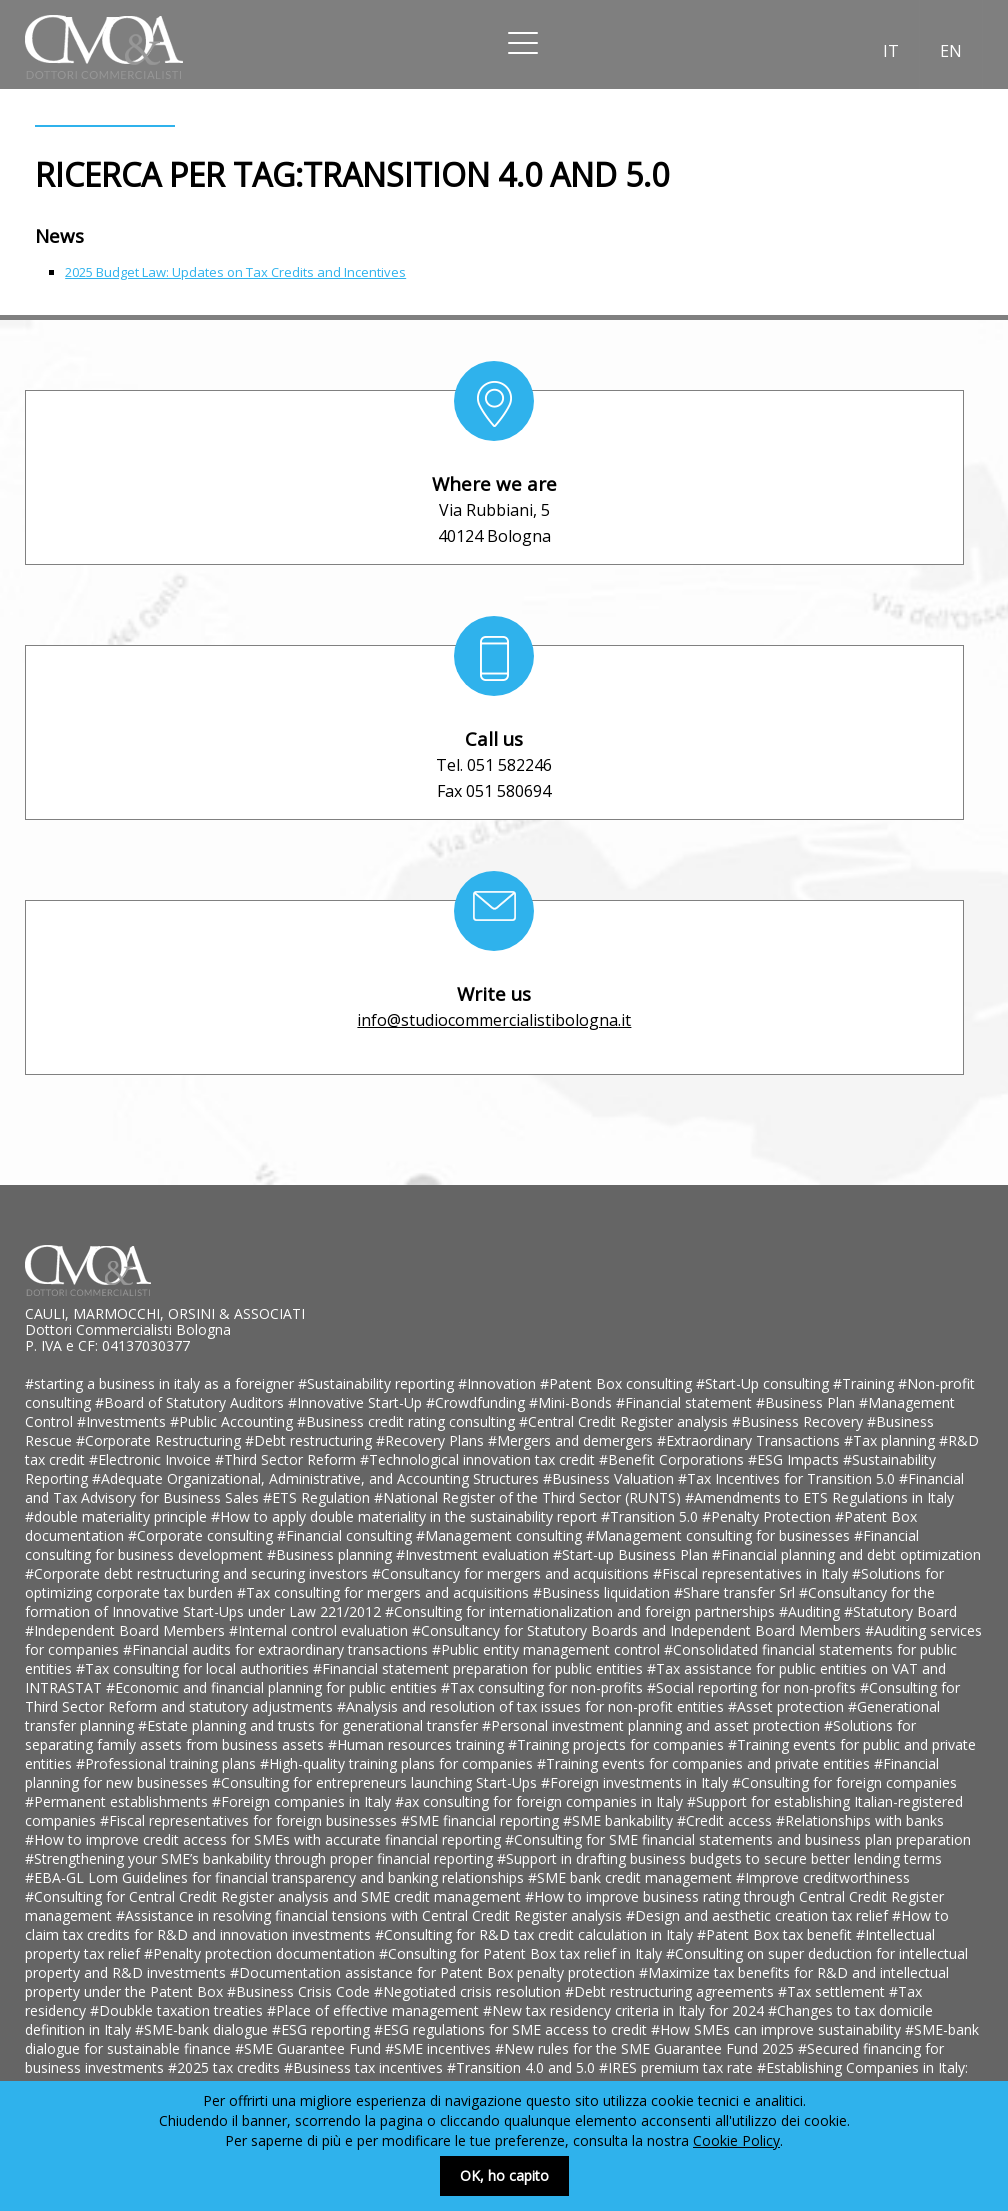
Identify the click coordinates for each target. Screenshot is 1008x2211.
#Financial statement (686, 1402)
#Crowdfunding (477, 1402)
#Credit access (726, 1820)
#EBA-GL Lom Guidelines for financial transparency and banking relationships (276, 1877)
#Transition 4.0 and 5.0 (523, 2067)
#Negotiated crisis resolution (469, 1991)
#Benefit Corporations (673, 1459)
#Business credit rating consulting (408, 1421)
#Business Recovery (799, 1421)
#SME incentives (440, 2048)
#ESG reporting (323, 2029)
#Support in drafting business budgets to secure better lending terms (719, 1858)
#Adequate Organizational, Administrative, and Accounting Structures (317, 1478)
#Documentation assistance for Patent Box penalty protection (434, 1972)
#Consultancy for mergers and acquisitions (512, 1573)
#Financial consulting (346, 1535)
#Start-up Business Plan (632, 1554)
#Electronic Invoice (152, 1459)
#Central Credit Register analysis (625, 1421)
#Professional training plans (168, 1763)
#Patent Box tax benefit (776, 1934)
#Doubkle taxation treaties (178, 2010)
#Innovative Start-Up (357, 1402)
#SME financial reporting (482, 1820)
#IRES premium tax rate (678, 2067)
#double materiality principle (118, 1516)
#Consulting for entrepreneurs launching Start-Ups (376, 1782)
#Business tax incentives (365, 2067)
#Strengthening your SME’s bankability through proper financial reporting (261, 1858)
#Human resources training (418, 1744)
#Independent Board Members (127, 1630)
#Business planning (331, 1554)
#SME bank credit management (632, 1877)
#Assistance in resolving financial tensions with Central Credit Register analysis (371, 1915)
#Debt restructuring (310, 1440)
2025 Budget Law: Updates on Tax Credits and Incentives (235, 272)
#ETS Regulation (318, 1497)
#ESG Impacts (795, 1459)
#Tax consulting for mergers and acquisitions (385, 1592)
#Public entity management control (548, 1649)
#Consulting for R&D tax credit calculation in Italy (536, 1934)
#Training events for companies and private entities (705, 1763)
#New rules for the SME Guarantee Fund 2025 (646, 2048)
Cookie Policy (736, 2140)
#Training (865, 1383)
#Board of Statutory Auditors (191, 1402)
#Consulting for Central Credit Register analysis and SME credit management (275, 1896)
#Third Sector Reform (287, 1459)
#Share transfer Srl (736, 1592)
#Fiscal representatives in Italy (752, 1573)
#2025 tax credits (226, 2067)
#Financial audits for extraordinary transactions (277, 1649)
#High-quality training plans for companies (398, 1763)
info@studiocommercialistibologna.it (494, 1020)
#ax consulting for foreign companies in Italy (541, 1801)
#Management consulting (501, 1535)
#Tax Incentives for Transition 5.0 (788, 1478)
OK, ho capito (504, 2175)
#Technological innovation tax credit (479, 1459)
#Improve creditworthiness (823, 1877)
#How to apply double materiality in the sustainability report (406, 1516)
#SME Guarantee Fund (310, 2048)
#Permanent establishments (118, 1801)
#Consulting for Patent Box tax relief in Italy (522, 1953)
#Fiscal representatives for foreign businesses (250, 1820)
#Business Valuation (610, 1478)
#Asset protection (788, 1706)
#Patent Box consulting (618, 1383)
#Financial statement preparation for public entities (480, 1668)
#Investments (123, 1421)
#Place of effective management (375, 2010)
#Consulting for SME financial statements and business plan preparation (738, 1839)
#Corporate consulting (202, 1535)
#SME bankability (620, 1820)
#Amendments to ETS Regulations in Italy (819, 1497)
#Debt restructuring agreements (671, 1991)
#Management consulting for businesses (720, 1535)
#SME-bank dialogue (203, 2029)
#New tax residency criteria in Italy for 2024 (625, 2010)
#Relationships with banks (860, 1820)
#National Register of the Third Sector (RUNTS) (529, 1497)
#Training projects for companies (618, 1744)
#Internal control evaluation (320, 1630)
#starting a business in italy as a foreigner (161, 1383)
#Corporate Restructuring (160, 1440)
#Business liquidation (603, 1592)
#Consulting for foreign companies (844, 1782)
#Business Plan (807, 1402)
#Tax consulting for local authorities (194, 1668)
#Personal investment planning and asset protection (653, 1725)
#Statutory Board (900, 1611)
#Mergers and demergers (572, 1440)
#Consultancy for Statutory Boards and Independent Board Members (638, 1630)
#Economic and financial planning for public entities (273, 1687)
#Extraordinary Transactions (750, 1440)
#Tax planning (891, 1440)
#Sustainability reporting (378, 1383)
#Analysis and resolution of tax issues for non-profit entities (532, 1706)
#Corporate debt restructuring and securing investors (198, 1573)
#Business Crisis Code (300, 1991)
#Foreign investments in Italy (636, 1782)
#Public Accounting (233, 1421)
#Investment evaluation (474, 1554)
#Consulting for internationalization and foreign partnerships (582, 1611)
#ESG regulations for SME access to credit (512, 2029)
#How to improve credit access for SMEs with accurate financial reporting (265, 1839)
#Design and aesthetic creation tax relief (759, 1915)
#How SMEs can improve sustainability (778, 2029)
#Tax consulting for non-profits (544, 1687)
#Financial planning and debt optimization (846, 1554)
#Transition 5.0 (651, 1516)
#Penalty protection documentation (261, 1953)
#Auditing (811, 1611)
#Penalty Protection (768, 1516)
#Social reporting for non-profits (753, 1687)
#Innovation (499, 1383)
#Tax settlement (833, 1991)
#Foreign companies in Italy (303, 1801)
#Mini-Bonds (572, 1402)
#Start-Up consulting (764, 1383)
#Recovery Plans (432, 1440)
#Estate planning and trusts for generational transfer (310, 1725)
